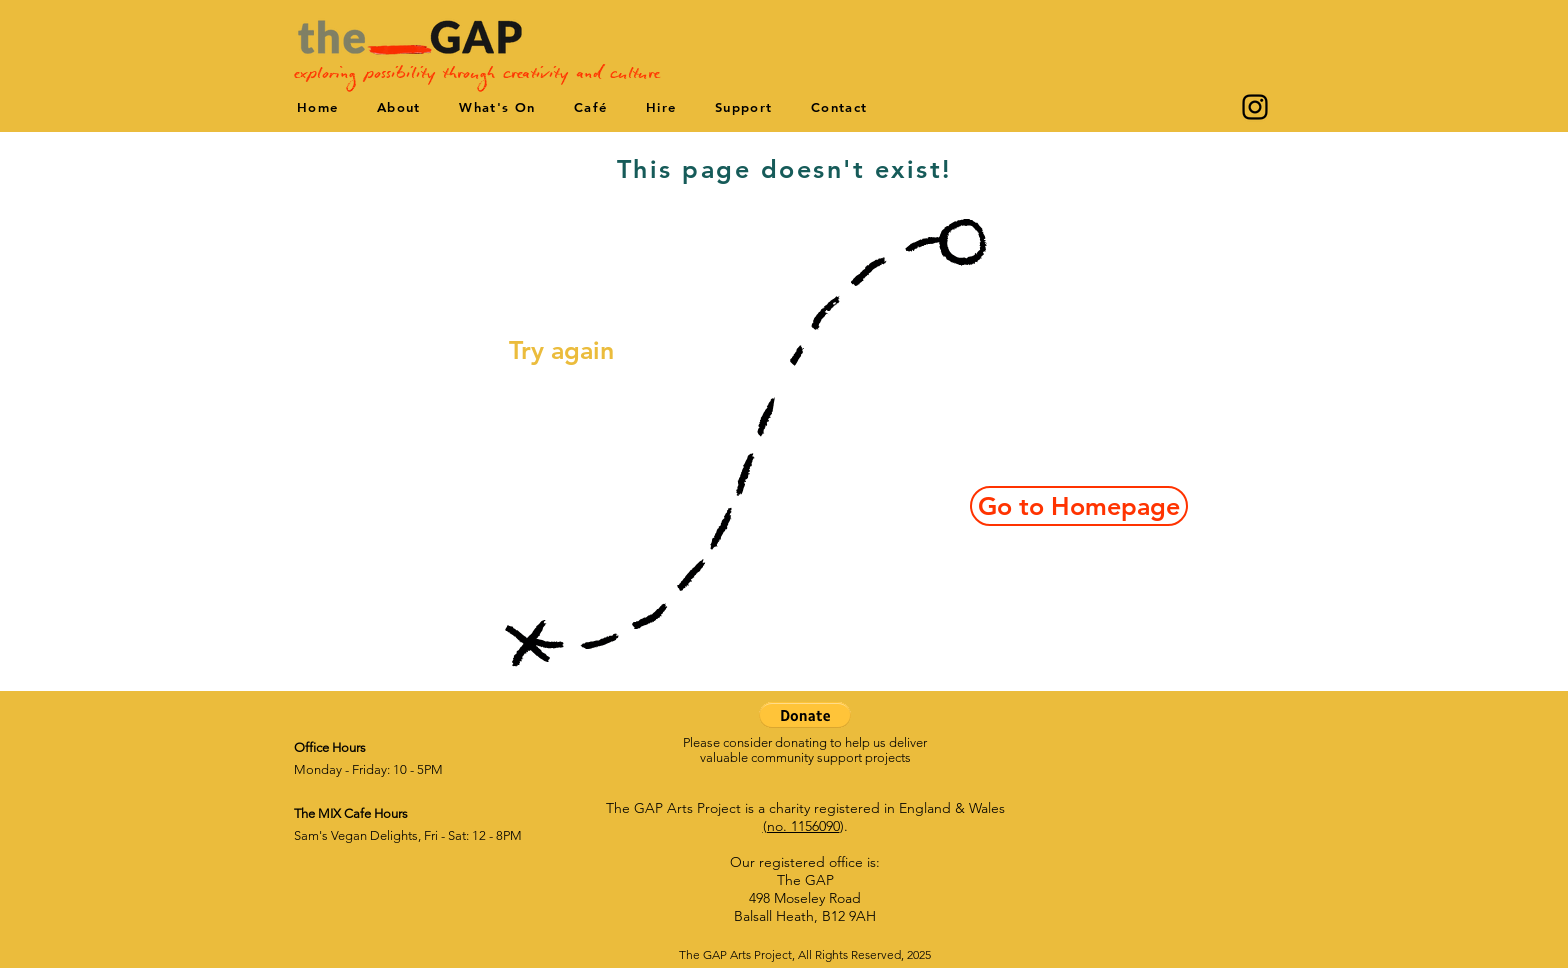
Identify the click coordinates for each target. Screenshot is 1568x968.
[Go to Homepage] (1079, 506)
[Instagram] (1255, 107)
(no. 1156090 (801, 826)
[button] (805, 715)
